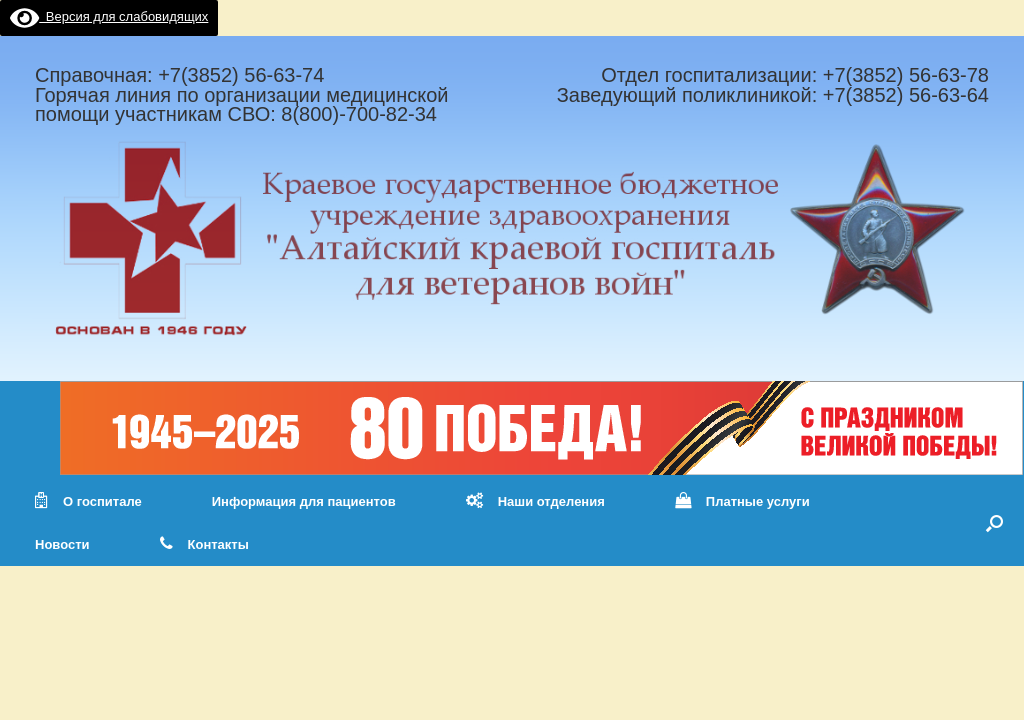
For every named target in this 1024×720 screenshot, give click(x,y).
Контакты (204, 544)
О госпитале (88, 501)
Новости (62, 544)
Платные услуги (742, 501)
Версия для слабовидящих (109, 16)
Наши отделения (535, 501)
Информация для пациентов (304, 501)
